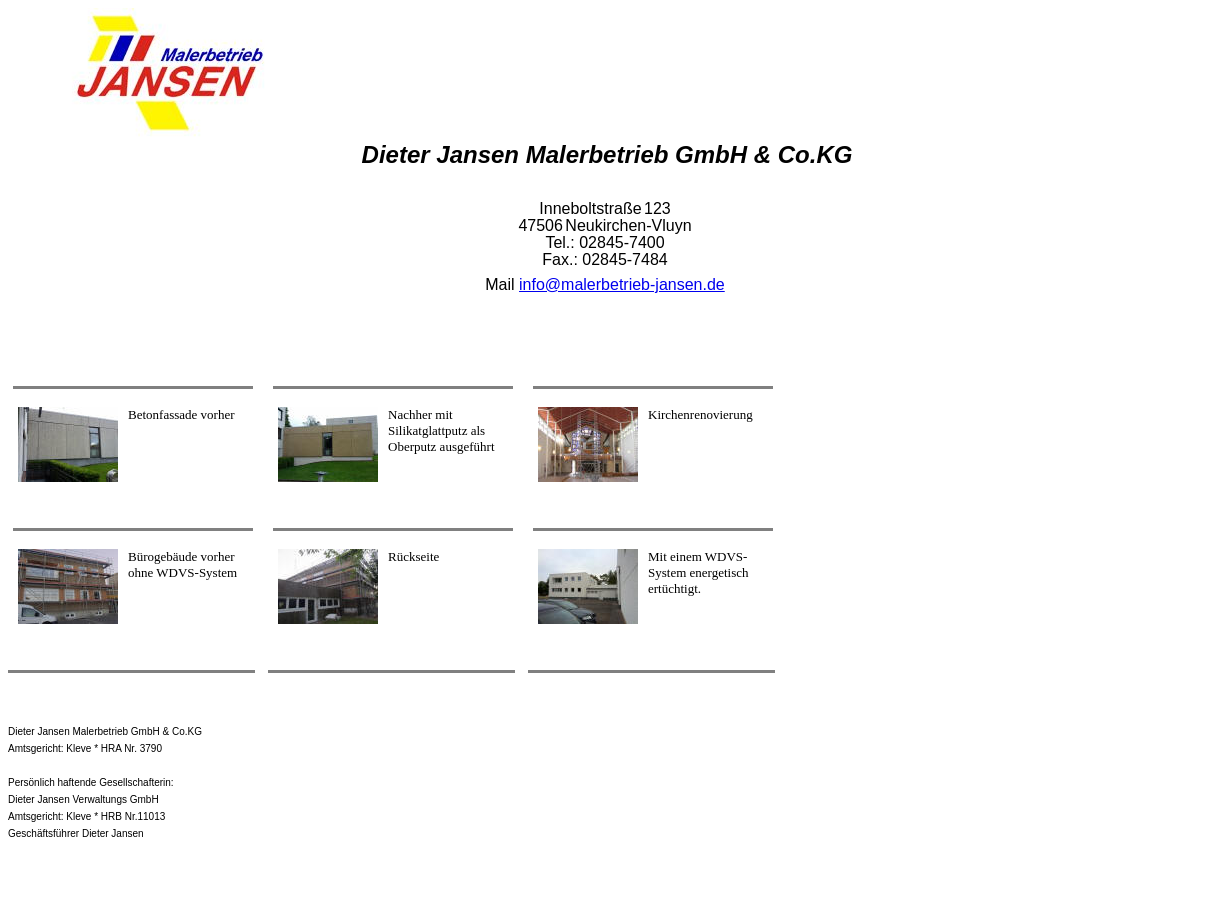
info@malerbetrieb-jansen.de (622, 284)
